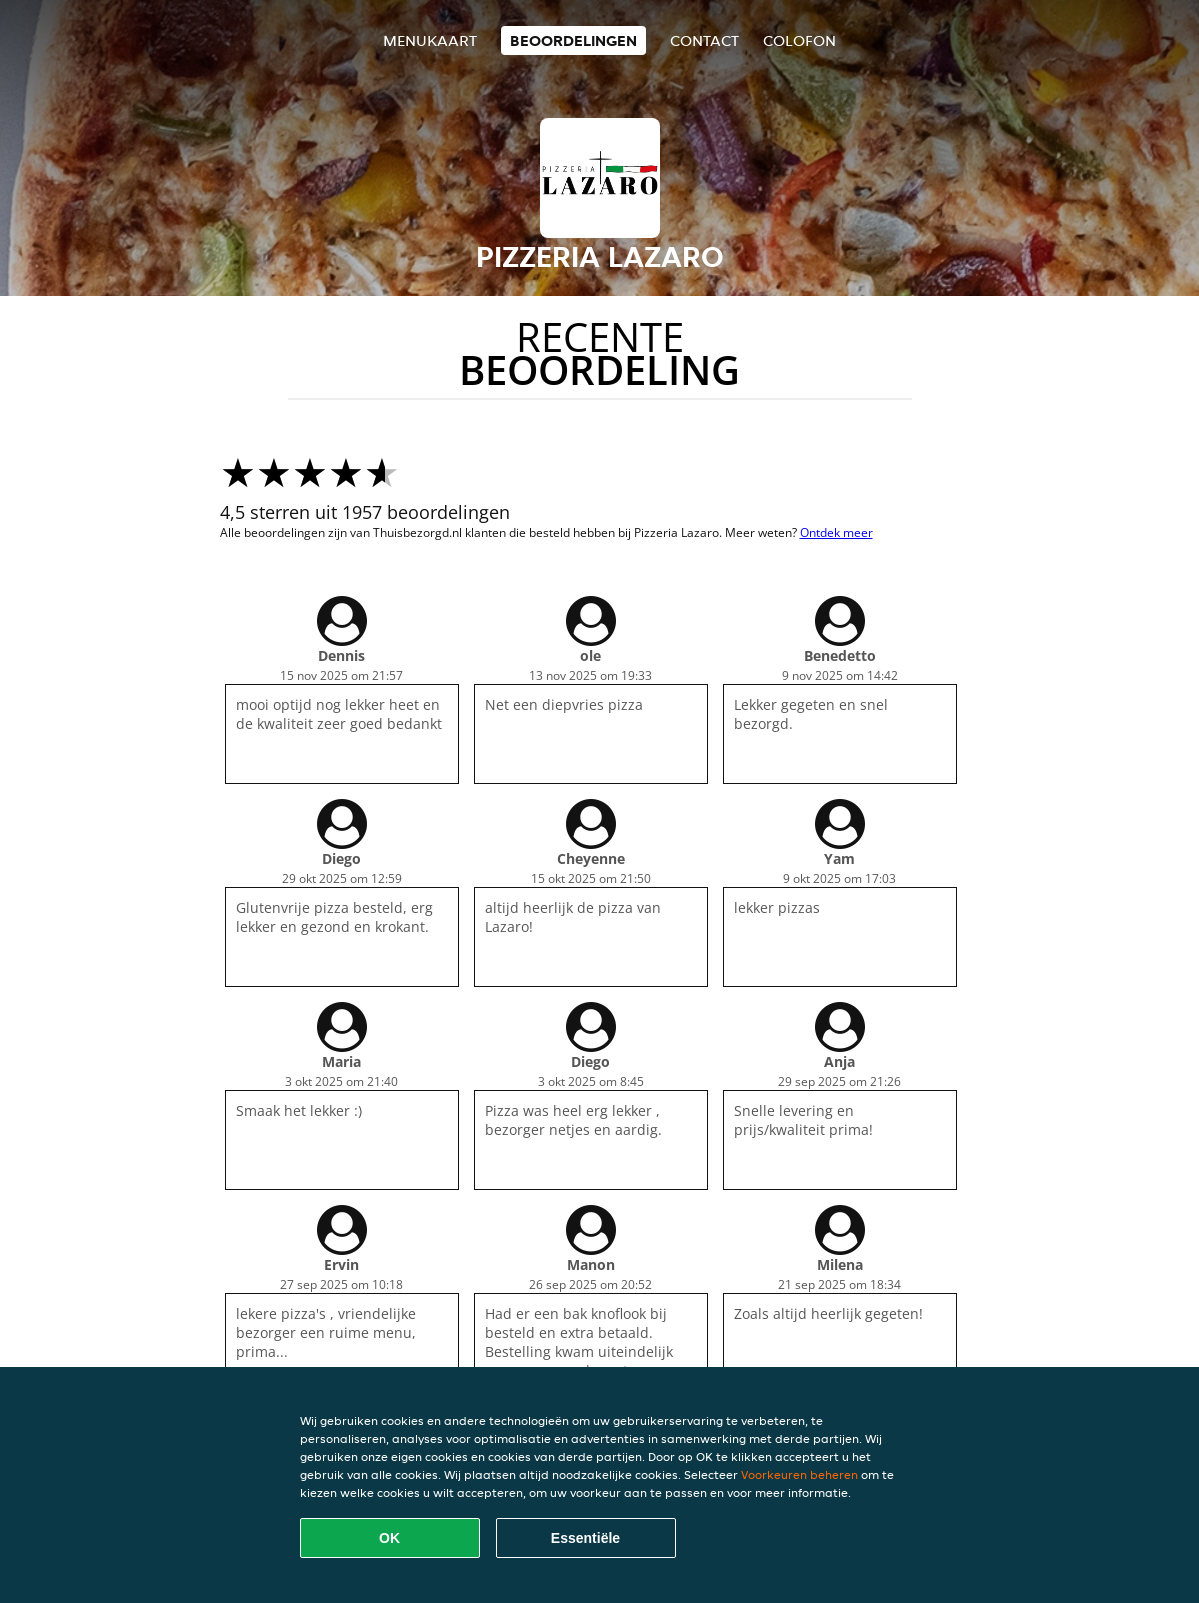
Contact (704, 40)
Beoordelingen (573, 40)
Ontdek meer (836, 532)
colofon (799, 40)
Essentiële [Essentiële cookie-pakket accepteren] (585, 1538)
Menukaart (430, 40)
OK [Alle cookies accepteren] (389, 1538)
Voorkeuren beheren (799, 1474)
